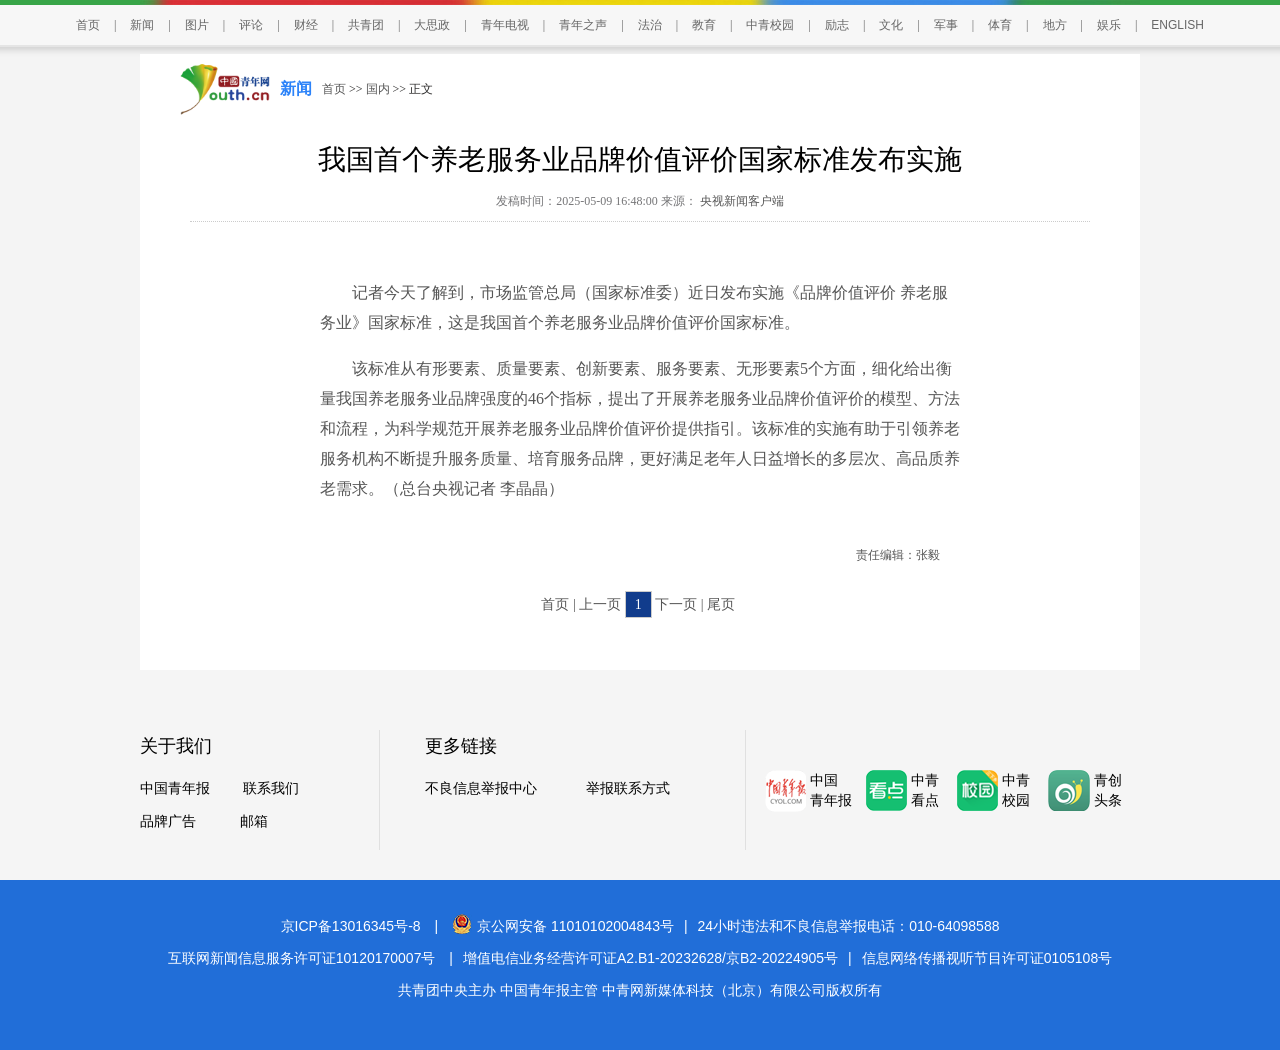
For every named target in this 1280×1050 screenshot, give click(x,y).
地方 (1055, 25)
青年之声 (583, 25)
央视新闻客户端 (740, 201)
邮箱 (254, 821)
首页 (88, 25)
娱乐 (1109, 25)
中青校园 (770, 25)
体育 (1000, 25)
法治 (650, 25)
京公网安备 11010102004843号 (563, 926)
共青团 (366, 25)
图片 (197, 25)
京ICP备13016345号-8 (351, 926)
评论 (251, 25)
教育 (704, 25)
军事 (946, 25)
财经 (306, 25)
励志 (837, 25)
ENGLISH (1177, 25)
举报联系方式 (628, 788)
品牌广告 (168, 821)
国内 (378, 89)
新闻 (142, 25)
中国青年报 (175, 788)
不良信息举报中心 (481, 788)
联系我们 (271, 788)
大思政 (432, 25)
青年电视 (505, 25)
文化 (891, 25)
